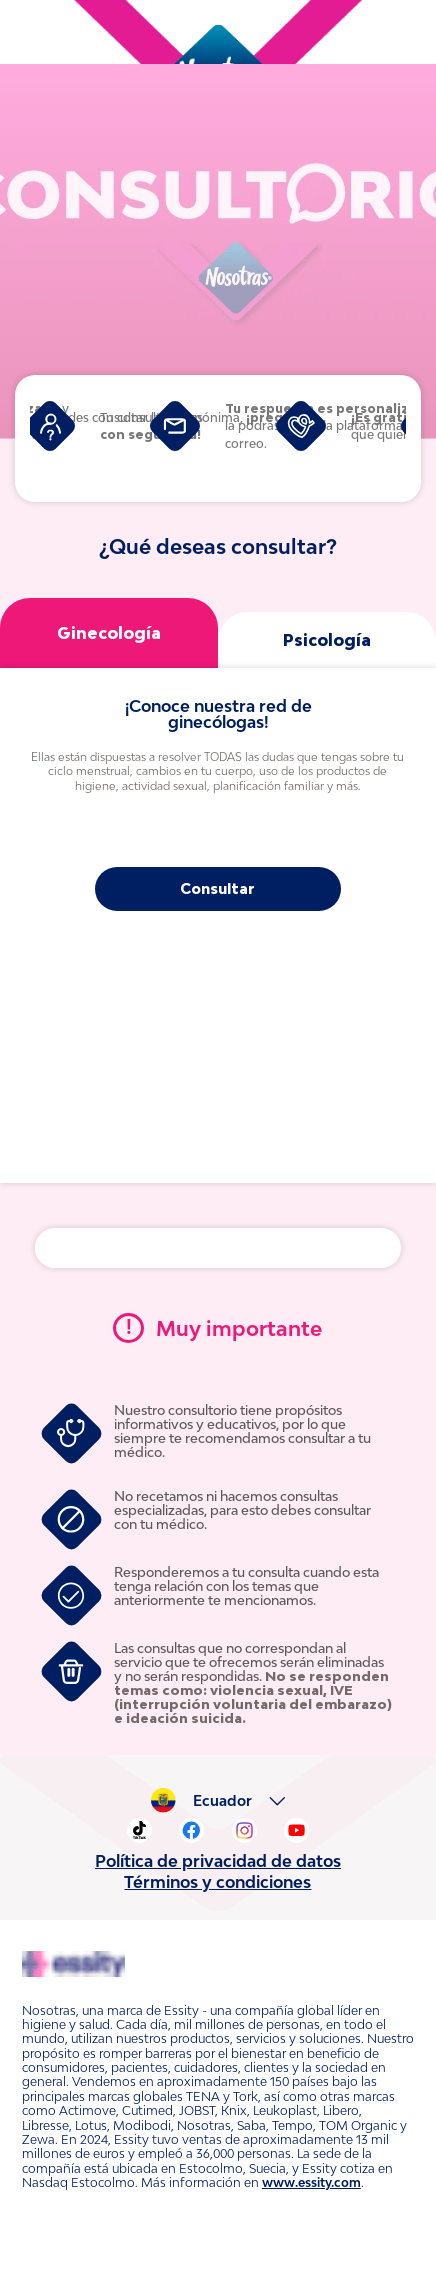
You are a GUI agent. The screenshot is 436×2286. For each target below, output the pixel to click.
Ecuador (227, 1777)
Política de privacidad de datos (218, 1837)
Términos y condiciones (218, 1858)
